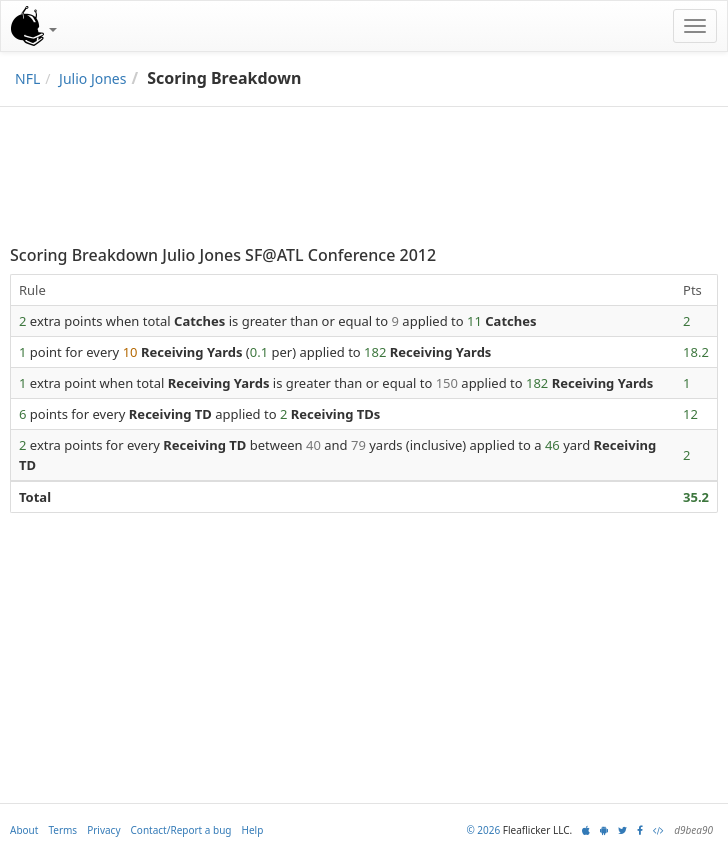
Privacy (103, 830)
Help (253, 830)
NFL (27, 78)
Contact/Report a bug (181, 830)
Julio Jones (92, 78)
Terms (62, 830)
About (24, 830)
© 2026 (483, 830)
